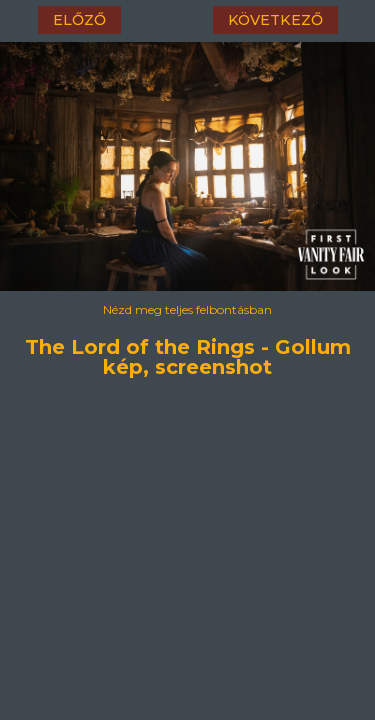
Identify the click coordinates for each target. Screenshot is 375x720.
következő (275, 20)
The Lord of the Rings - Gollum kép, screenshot (188, 344)
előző (79, 20)
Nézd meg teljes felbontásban (187, 309)
